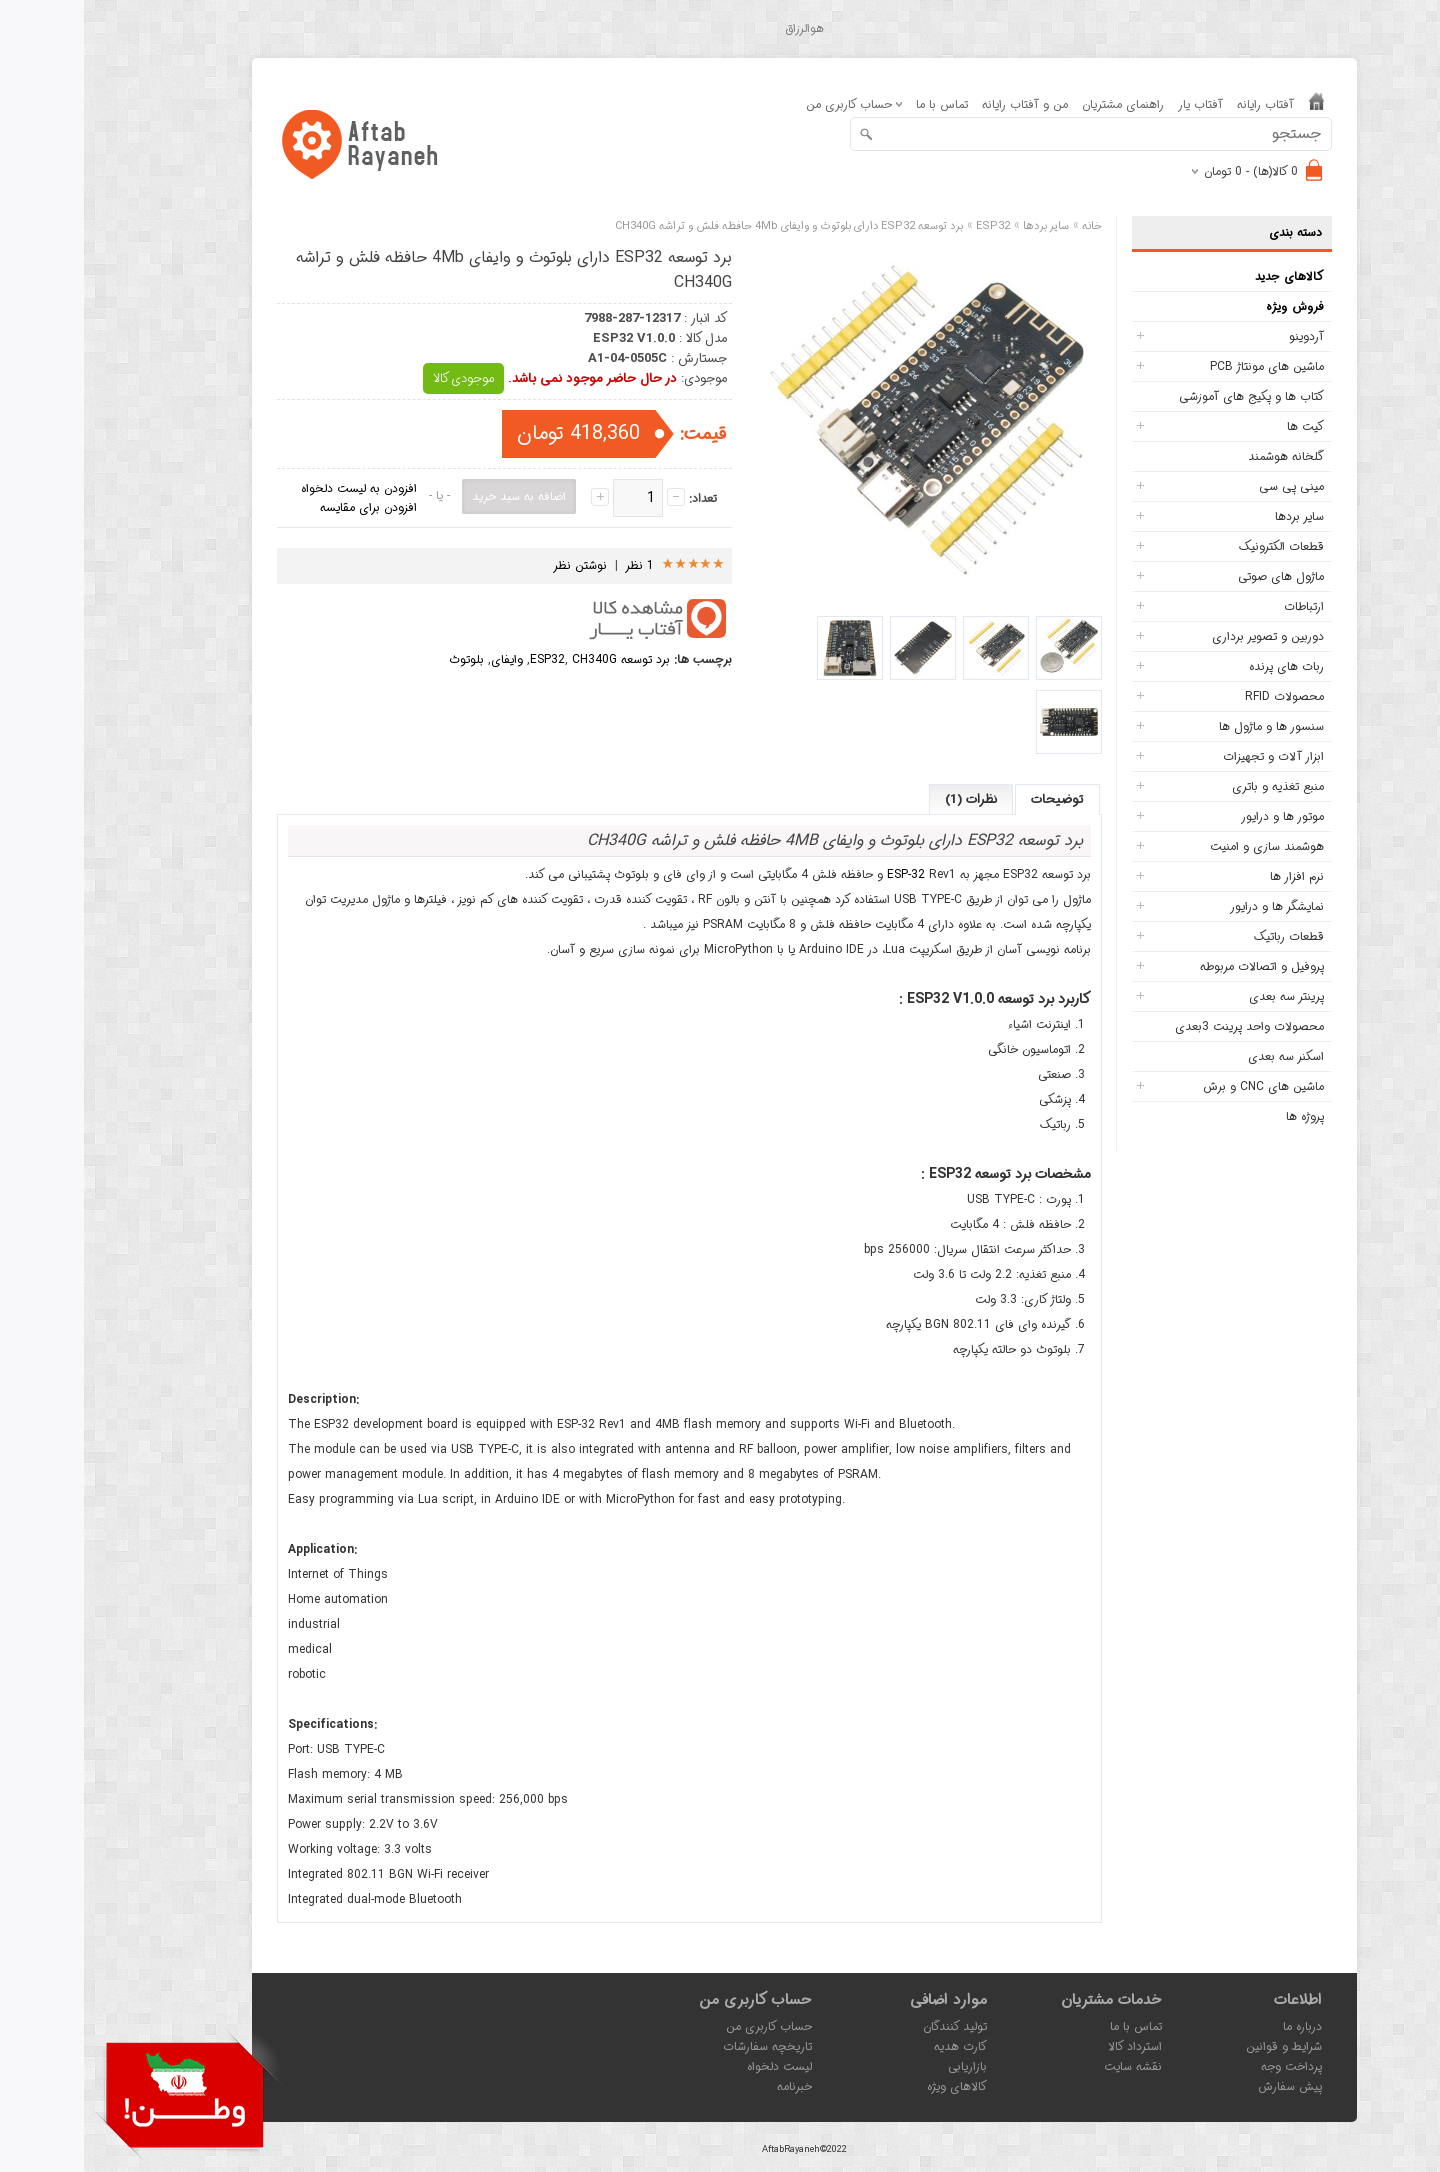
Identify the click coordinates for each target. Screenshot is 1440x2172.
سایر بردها (1215, 516)
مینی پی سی (1207, 486)
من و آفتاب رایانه (941, 104)
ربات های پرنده (1202, 666)
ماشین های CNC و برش (1179, 1086)
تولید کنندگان (871, 2026)
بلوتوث (382, 659)
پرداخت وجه (1207, 2066)
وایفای (423, 659)
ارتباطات (1220, 606)
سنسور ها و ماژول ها (1187, 726)
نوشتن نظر (496, 565)
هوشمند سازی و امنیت (1183, 846)
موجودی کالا (379, 378)
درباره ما (1218, 2026)
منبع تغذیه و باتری (1194, 786)
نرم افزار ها (1213, 876)
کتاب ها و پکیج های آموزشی (1167, 396)
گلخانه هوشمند (1202, 456)
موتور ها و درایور (1198, 816)
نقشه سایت (1049, 2066)
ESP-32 (822, 874)
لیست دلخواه (695, 2066)
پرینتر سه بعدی (1202, 996)
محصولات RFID (1200, 696)
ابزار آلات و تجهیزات (1189, 756)
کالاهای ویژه (873, 2086)
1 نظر (556, 565)
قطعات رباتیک (1205, 936)
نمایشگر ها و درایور (1193, 906)
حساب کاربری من (685, 2026)
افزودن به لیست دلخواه (275, 488)
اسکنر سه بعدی (1202, 1056)
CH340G (510, 659)
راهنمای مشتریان (1039, 104)
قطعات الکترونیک (1197, 546)
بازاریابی (883, 2066)
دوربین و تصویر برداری (1184, 636)
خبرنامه (710, 2086)
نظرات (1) (887, 799)
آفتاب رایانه (1181, 104)
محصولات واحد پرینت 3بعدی (1165, 1026)
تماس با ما (858, 104)
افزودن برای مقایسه (284, 507)
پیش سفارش (1206, 2086)
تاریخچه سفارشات (683, 2046)
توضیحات (973, 799)
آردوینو (1222, 336)
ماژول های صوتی (1197, 576)
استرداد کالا (1051, 2046)
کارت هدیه (876, 2046)
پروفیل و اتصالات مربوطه (1178, 966)
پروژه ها (1221, 1116)
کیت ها (1221, 426)
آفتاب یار (1116, 104)
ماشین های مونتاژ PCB (1183, 366)
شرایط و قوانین (1200, 2046)
